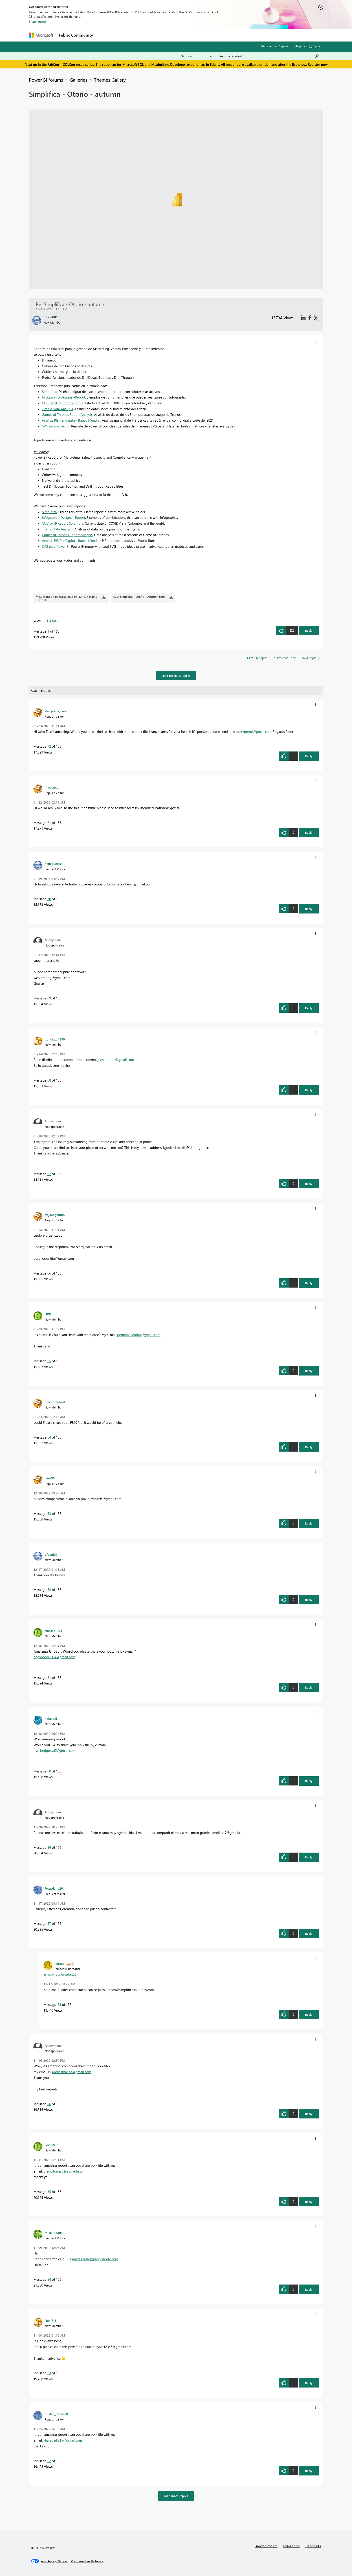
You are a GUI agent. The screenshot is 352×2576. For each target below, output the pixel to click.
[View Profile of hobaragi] (51, 1718)
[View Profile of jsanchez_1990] (55, 1039)
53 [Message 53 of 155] (49, 2373)
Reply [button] (308, 630)
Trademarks (313, 2546)
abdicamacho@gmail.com (71, 2072)
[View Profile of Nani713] (50, 2320)
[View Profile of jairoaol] (60, 1963)
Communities (161, 35)
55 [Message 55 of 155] (49, 2191)
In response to (60, 1974)
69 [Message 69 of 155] (49, 998)
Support (217, 35)
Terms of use (291, 2546)
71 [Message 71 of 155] (49, 822)
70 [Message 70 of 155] (49, 899)
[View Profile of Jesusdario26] (54, 1888)
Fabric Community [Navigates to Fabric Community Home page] (76, 35)
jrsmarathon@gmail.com (115, 1059)
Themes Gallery (110, 80)
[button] (315, 343)
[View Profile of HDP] (48, 1314)
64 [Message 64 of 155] (49, 1437)
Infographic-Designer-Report (63, 397)
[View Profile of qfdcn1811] (52, 1554)
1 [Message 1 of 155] (48, 631)
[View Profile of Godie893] (51, 2144)
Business (52, 620)
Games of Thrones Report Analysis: (67, 414)
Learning (198, 35)
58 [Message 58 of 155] (59, 2004)
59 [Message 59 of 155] (49, 1847)
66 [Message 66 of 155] (49, 1273)
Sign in (283, 46)
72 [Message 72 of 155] (49, 746)
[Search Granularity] (196, 56)
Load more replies (176, 2496)
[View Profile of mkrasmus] (52, 787)
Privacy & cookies (266, 2546)
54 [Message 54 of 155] (49, 2279)
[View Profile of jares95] (50, 1478)
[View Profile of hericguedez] (53, 863)
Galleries (78, 80)
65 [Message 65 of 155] (49, 1361)
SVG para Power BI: (56, 426)
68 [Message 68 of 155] (49, 1080)
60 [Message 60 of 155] (49, 1771)
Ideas (141, 35)
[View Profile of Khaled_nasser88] (56, 2414)
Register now (318, 64)
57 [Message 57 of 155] (49, 1923)
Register (266, 46)
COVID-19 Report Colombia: (63, 403)
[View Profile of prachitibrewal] (55, 1402)
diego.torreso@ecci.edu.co (63, 2171)
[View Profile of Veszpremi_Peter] (56, 711)
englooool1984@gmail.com (54, 1657)
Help (298, 46)
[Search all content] (269, 56)
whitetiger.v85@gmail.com (56, 1750)
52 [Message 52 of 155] (49, 2461)
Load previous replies (176, 675)
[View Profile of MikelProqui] (53, 2232)
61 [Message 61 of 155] (49, 1677)
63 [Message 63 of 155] (49, 1513)
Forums (103, 35)
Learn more (37, 21)
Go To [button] (313, 46)
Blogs (181, 35)
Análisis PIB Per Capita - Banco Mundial (71, 420)
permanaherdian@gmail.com (139, 1334)
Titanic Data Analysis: (57, 409)
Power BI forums (46, 80)
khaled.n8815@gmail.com (63, 2440)
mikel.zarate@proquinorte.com (95, 2259)
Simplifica (49, 391)
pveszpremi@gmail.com (254, 731)
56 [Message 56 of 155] (49, 2104)
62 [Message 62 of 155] (49, 1589)
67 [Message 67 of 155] (49, 1174)
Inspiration (123, 35)
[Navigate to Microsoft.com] (41, 35)
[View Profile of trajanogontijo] (55, 1214)
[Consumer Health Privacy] (87, 2561)
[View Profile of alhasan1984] (53, 1630)
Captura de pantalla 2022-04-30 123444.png (68, 596)
